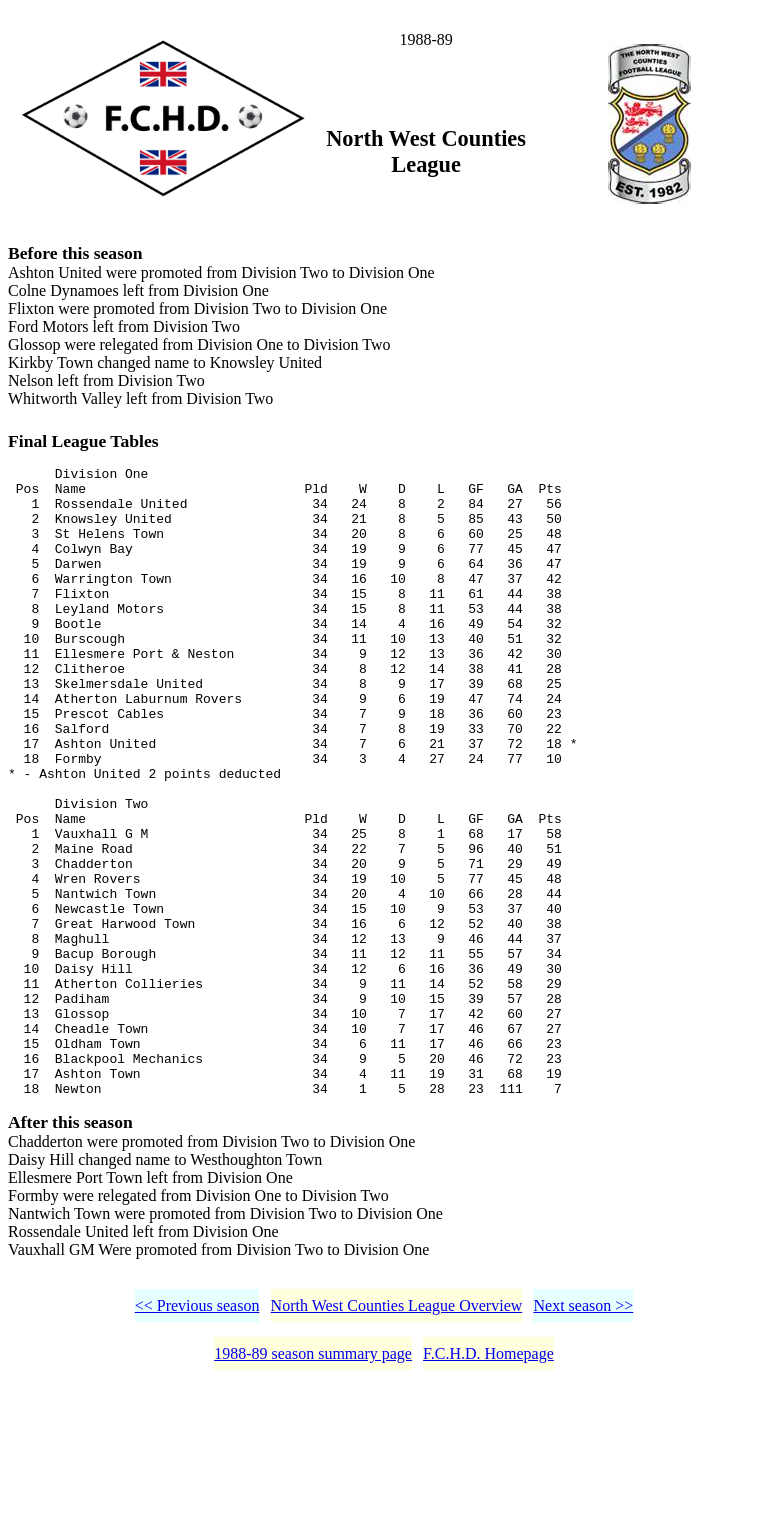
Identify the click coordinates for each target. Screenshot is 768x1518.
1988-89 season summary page (313, 1485)
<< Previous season (197, 1437)
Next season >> (583, 1437)
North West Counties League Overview (397, 1437)
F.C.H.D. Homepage (488, 1485)
